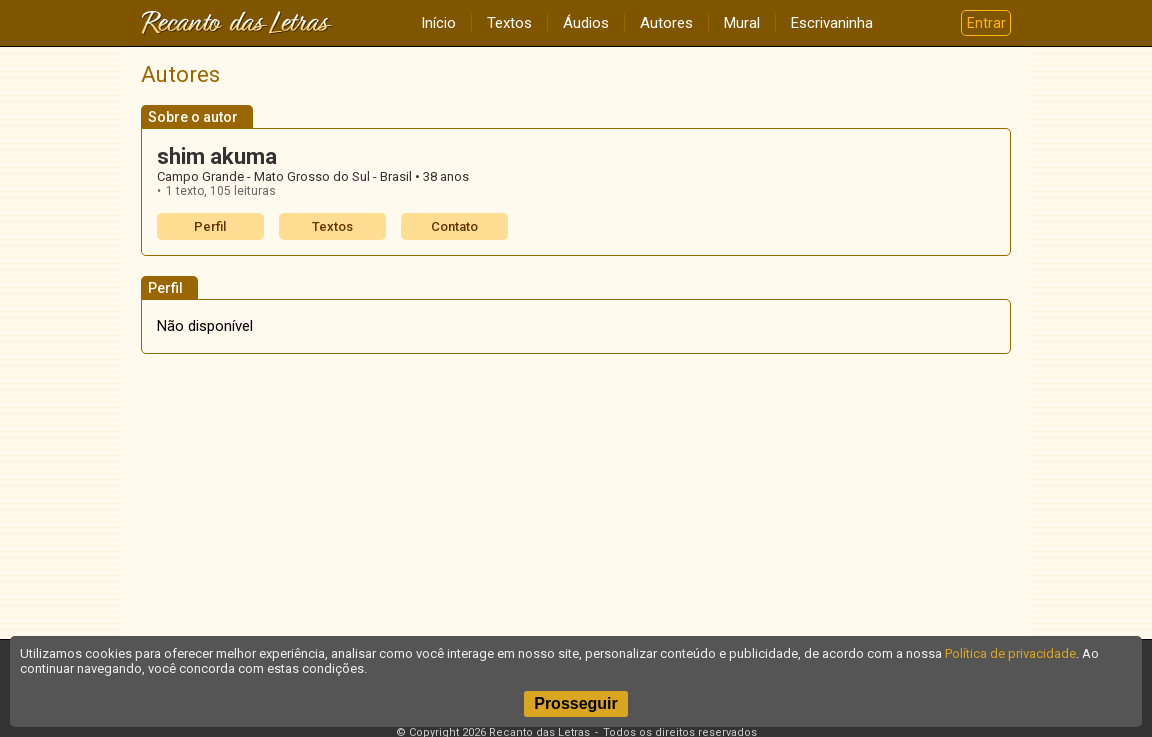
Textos (509, 23)
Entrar (986, 23)
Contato (454, 226)
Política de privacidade (1010, 653)
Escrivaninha (832, 23)
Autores (666, 23)
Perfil (210, 226)
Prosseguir (576, 703)
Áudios (586, 23)
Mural (742, 23)
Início (438, 23)
